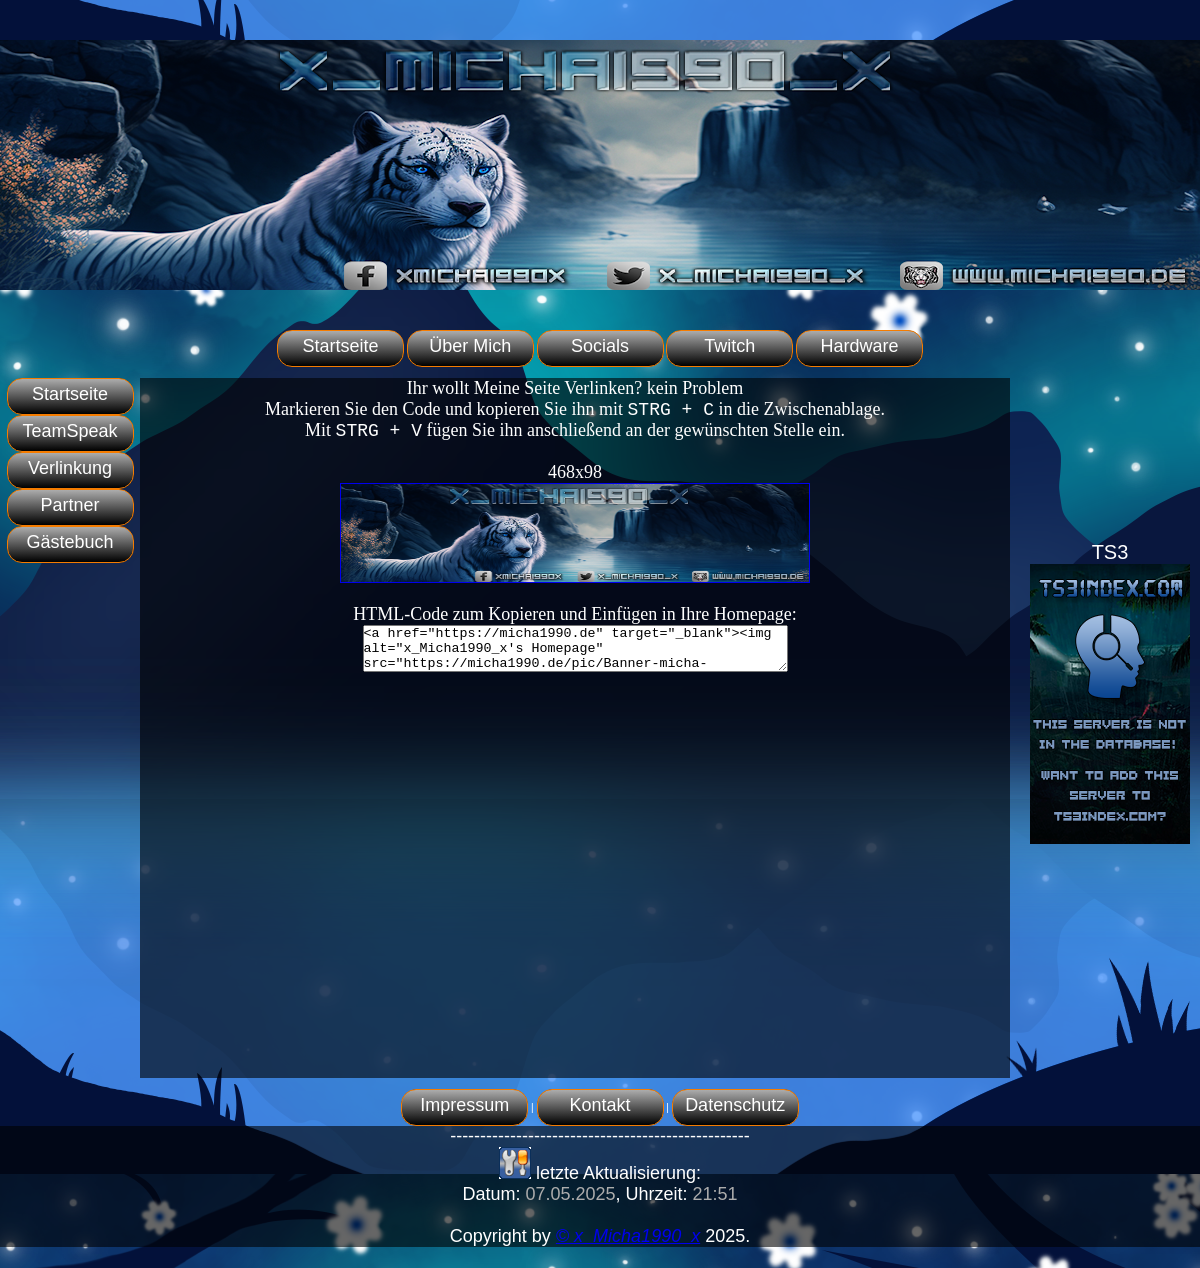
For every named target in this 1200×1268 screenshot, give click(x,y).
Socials (600, 346)
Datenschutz (735, 1105)
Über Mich (470, 346)
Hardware (860, 346)
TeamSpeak (69, 431)
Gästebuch (69, 542)
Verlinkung (70, 468)
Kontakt (599, 1105)
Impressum (464, 1105)
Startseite (340, 346)
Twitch (729, 346)
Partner (69, 505)
